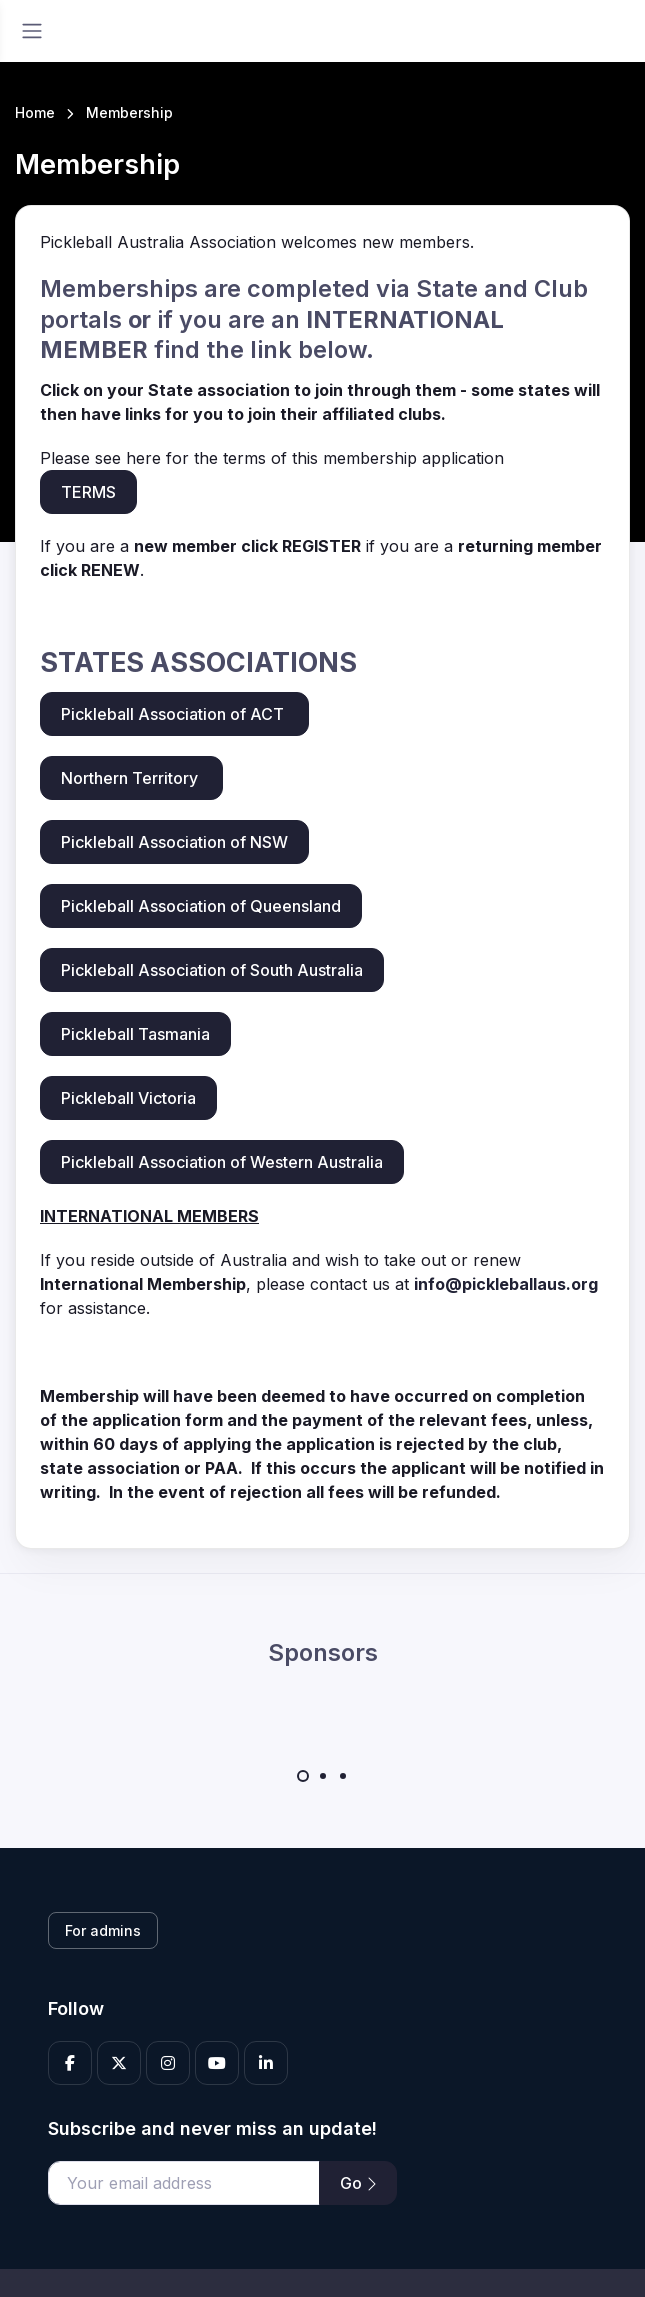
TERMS (88, 492)
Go (358, 2183)
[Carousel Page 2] (323, 1776)
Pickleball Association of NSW (174, 842)
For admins (103, 1930)
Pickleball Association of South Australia (212, 970)
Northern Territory (131, 778)
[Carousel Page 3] (343, 1776)
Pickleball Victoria (128, 1098)
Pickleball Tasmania (135, 1034)
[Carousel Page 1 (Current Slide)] (303, 1776)
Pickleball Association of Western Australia (222, 1162)
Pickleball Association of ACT (174, 714)
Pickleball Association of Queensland (201, 906)
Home (35, 112)
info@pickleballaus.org (506, 1284)
